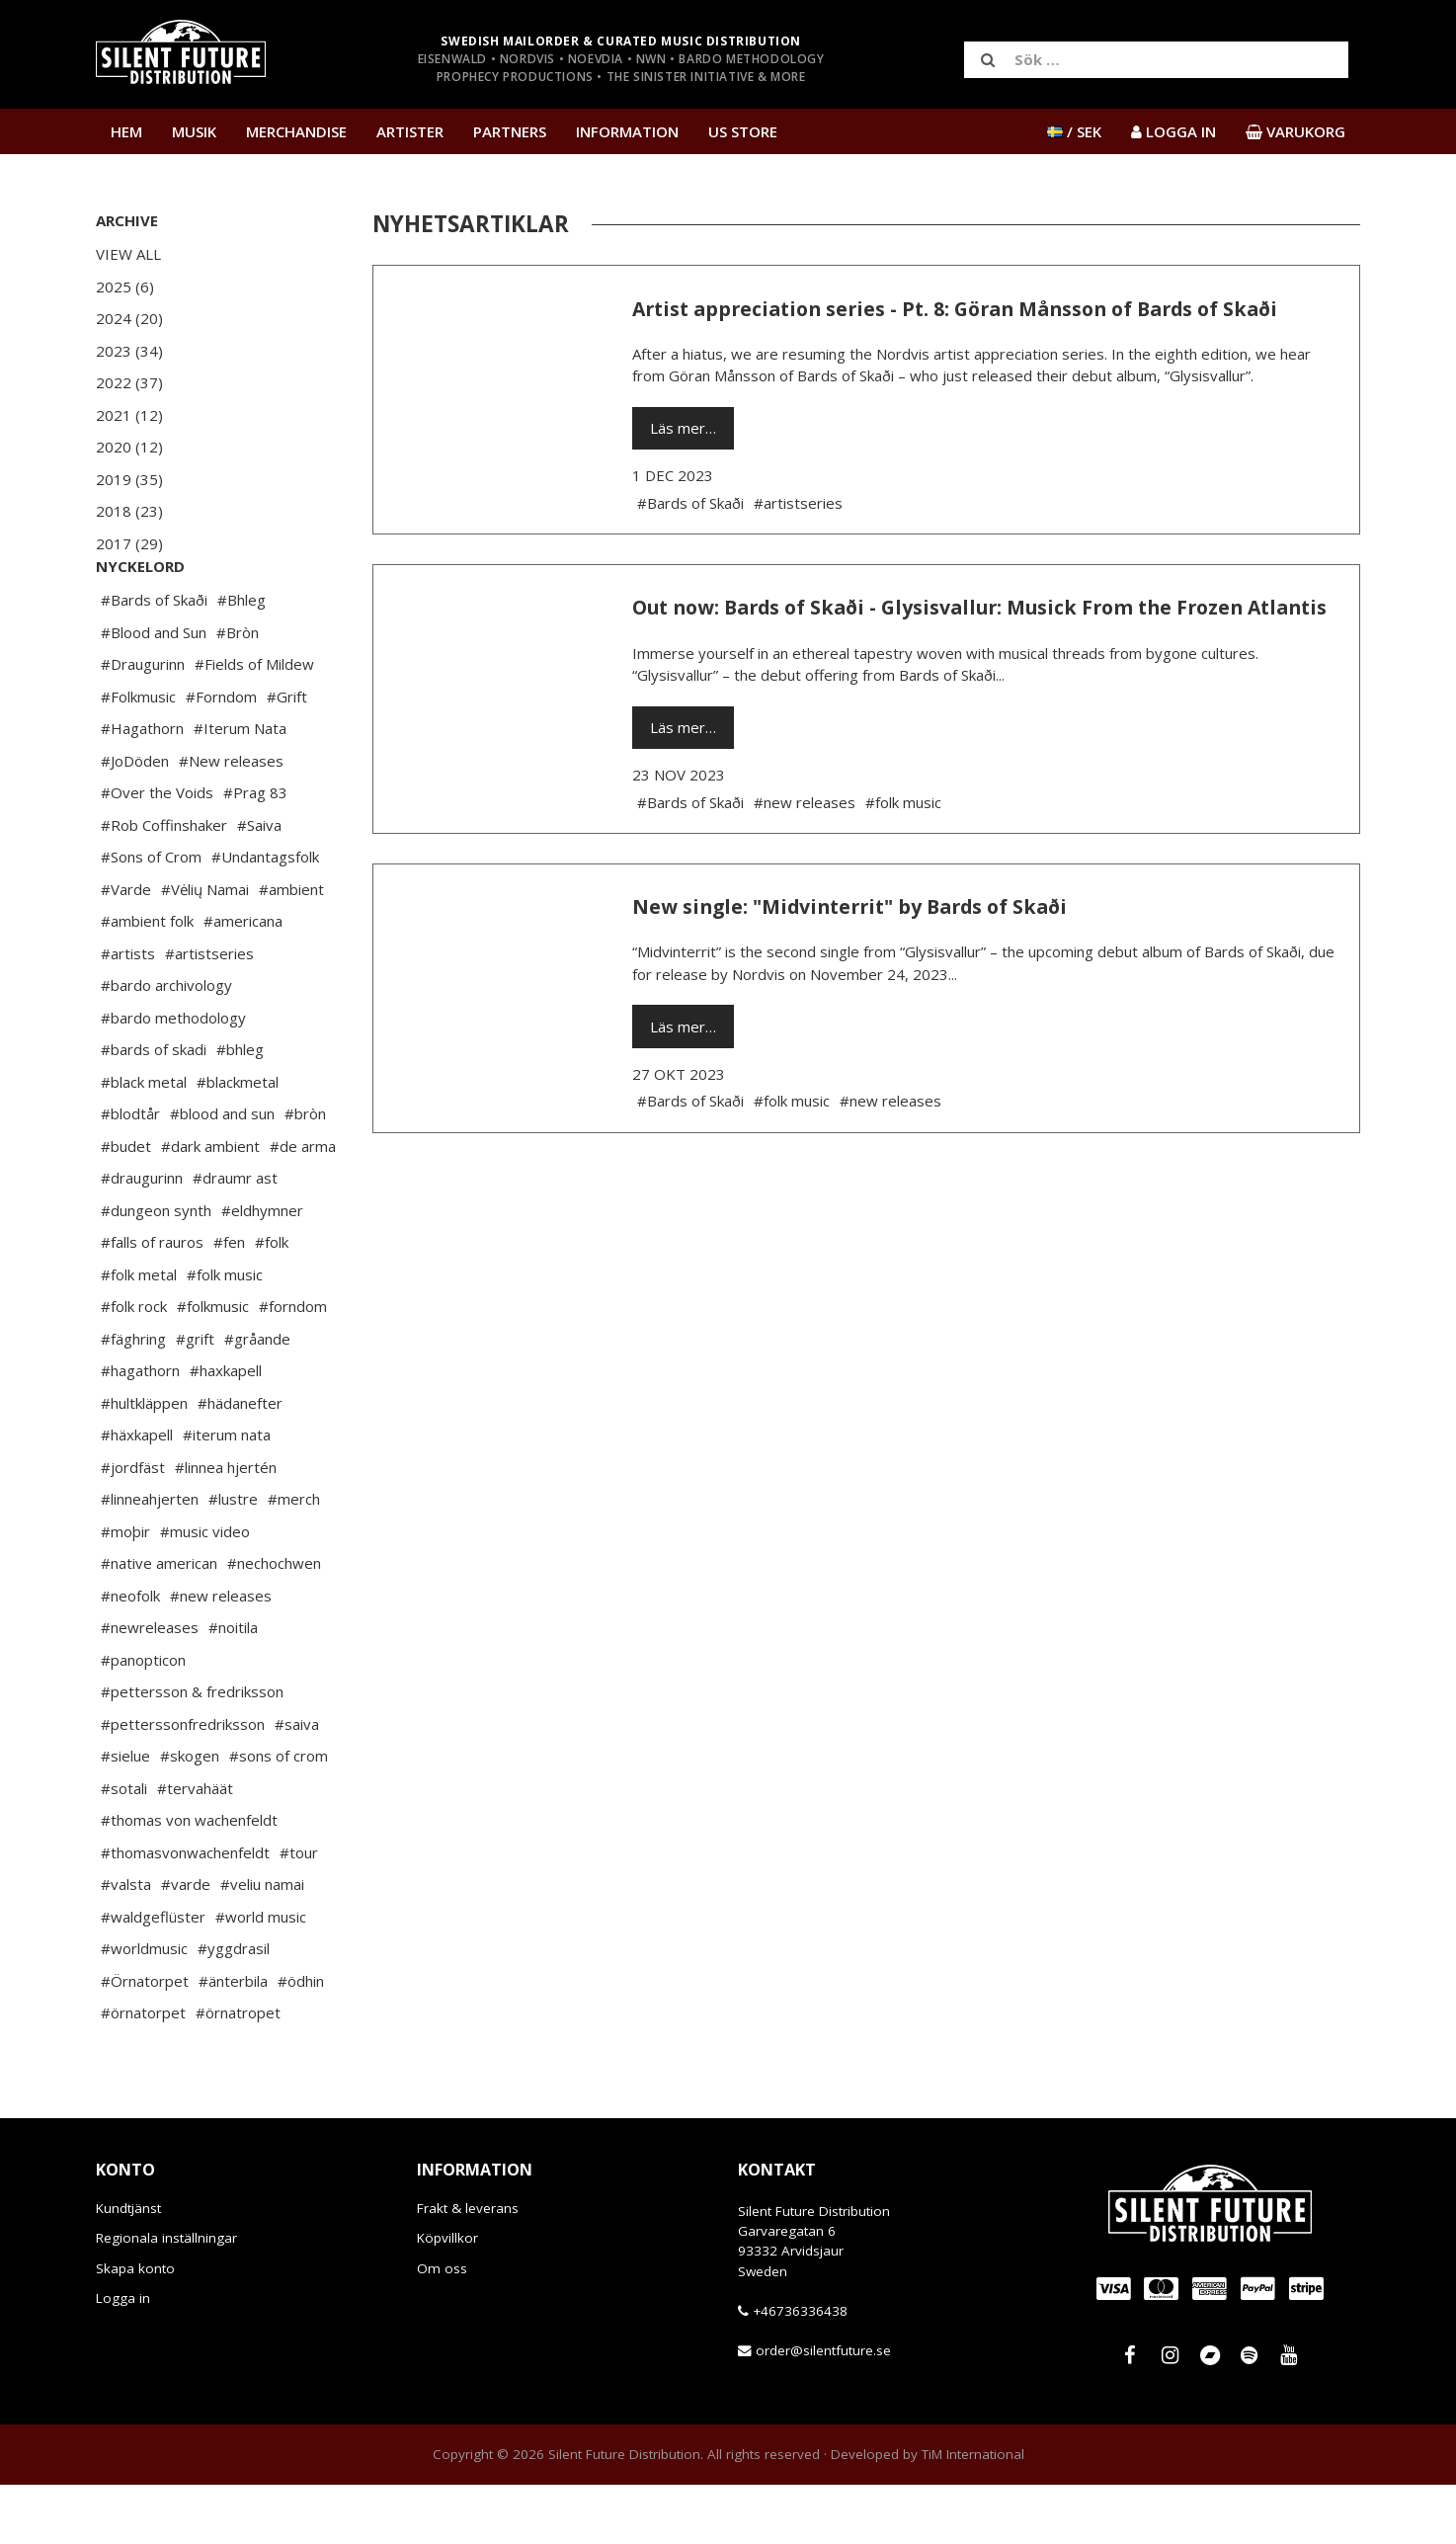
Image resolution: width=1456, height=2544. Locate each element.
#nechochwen (274, 1622)
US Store (742, 131)
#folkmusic (213, 1365)
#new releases (221, 1655)
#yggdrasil (234, 2007)
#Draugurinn (143, 723)
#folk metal (139, 1334)
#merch (294, 1558)
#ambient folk (147, 980)
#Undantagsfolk (265, 916)
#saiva (297, 1783)
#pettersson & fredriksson (192, 1751)
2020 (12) (129, 446)
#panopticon (143, 1719)
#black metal (144, 1141)
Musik (194, 131)
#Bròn (237, 691)
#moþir (125, 1590)
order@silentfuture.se (823, 2410)
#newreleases (150, 1686)
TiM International (973, 2513)
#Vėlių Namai (205, 948)
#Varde (126, 948)
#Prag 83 (255, 852)
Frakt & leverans (468, 2267)
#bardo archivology (166, 1044)
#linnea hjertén (226, 1526)
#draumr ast (235, 1237)
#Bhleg (241, 659)
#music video (205, 1590)
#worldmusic (144, 2007)
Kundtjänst (128, 2267)
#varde (185, 1943)
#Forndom (221, 756)
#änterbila (233, 2040)
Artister (410, 131)
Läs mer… (683, 428)
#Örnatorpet (145, 2040)
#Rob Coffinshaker (164, 884)
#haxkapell (226, 1429)
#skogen (189, 1815)
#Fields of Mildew (254, 723)
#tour (299, 1912)
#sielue (125, 1815)
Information (627, 131)
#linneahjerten (150, 1558)
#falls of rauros (152, 1301)
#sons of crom (278, 1815)
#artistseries (209, 1013)
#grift (195, 1398)
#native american (159, 1622)
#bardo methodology (173, 1077)
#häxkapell (137, 1494)
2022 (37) (129, 382)
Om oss (442, 2328)
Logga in (123, 2357)
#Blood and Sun (153, 691)
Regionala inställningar (166, 2297)
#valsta (126, 1943)
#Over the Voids (157, 852)
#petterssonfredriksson (183, 1783)
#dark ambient (210, 1205)
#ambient (291, 948)
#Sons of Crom (151, 916)
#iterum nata (227, 1494)
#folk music (225, 1334)
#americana (243, 980)
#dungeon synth (156, 1269)
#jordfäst (133, 1526)
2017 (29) (129, 543)
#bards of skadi (153, 1108)
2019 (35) (129, 479)
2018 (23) (129, 511)
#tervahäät (195, 1847)
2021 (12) (129, 415)
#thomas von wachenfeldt (189, 1879)
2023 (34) (129, 351)
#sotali (124, 1847)
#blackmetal (238, 1141)
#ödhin (301, 2040)
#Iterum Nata (240, 787)
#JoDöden (135, 820)
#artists (128, 1013)
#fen (229, 1301)
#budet (126, 1205)
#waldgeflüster (153, 1976)
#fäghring (133, 1398)
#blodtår (130, 1173)
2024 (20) (129, 318)
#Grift (287, 756)
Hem (126, 131)
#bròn (305, 1173)
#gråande (257, 1398)
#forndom (293, 1365)
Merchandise (296, 131)
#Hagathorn (142, 787)
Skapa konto (135, 2328)
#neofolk (130, 1655)
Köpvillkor (447, 2297)
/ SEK (1074, 131)
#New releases (231, 820)
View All (128, 254)
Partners (509, 131)
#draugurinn (142, 1237)
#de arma (303, 1205)
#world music (260, 1976)
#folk (271, 1301)
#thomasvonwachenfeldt (185, 1912)
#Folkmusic (138, 756)
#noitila (233, 1686)
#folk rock (134, 1365)
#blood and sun (222, 1173)
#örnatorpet (143, 2072)
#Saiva (259, 884)
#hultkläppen (144, 1462)
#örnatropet (238, 2072)
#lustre (233, 1558)
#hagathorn (140, 1429)
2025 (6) (125, 286)
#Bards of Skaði (154, 659)
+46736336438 (800, 2370)
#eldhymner (262, 1269)
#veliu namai (262, 1943)
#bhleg (240, 1108)
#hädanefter (240, 1462)
